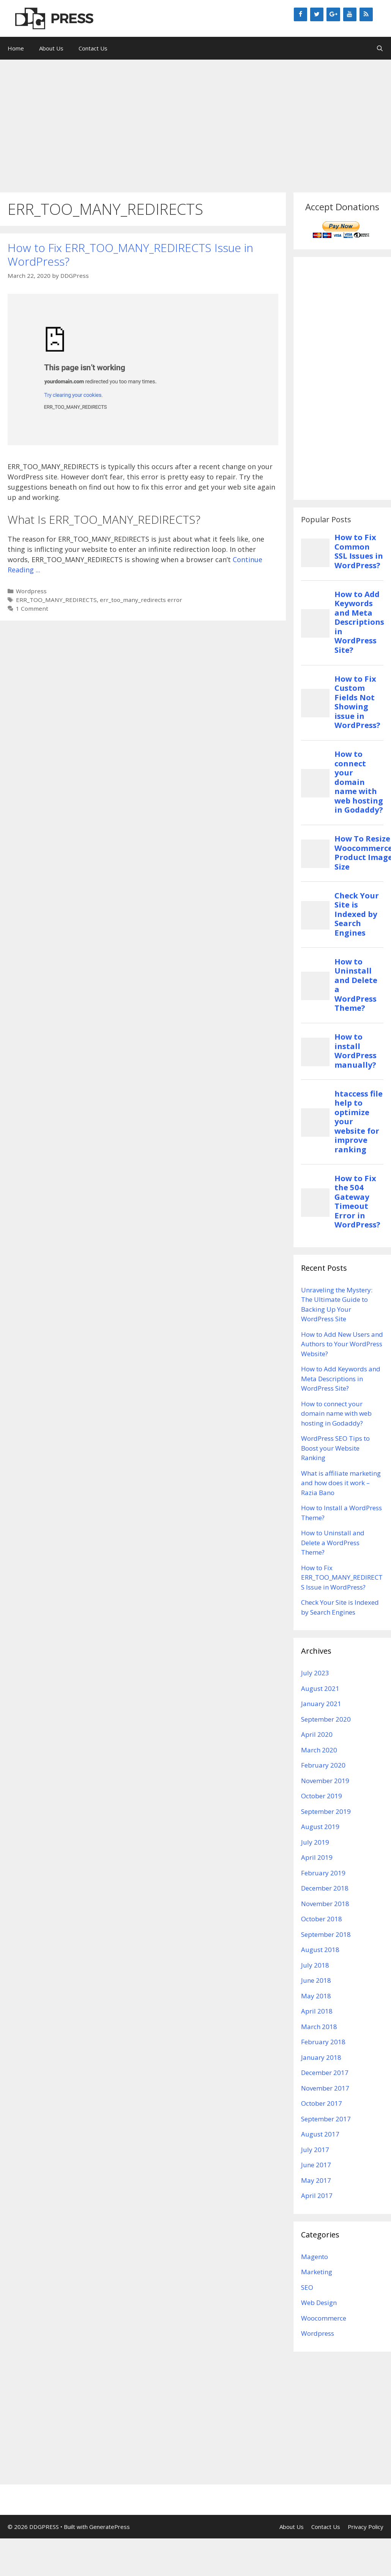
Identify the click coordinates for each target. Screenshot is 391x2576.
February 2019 (323, 1873)
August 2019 (320, 1826)
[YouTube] (349, 14)
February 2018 (323, 2041)
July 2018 (315, 1965)
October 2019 (321, 1795)
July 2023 (315, 1672)
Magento (314, 2256)
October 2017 (321, 2103)
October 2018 (321, 1918)
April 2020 (317, 1734)
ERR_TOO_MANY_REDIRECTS (56, 599)
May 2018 (316, 1995)
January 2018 (321, 2057)
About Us (51, 48)
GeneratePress (109, 2526)
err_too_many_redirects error (141, 599)
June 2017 (316, 2164)
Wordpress (31, 591)
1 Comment (32, 608)
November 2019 (325, 1780)
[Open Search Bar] (380, 48)
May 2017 (316, 2180)
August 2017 (320, 2134)
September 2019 (326, 1811)
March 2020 (319, 1750)
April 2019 (317, 1857)
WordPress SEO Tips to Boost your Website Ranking (335, 1448)
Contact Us (93, 48)
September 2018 (326, 1934)
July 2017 (315, 2149)
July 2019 (315, 1842)
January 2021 (321, 1703)
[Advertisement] (195, 122)
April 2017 (317, 2195)
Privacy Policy (365, 2526)
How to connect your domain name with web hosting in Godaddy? (336, 1413)
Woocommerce (323, 2318)
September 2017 (326, 2118)
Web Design (319, 2302)
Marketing (316, 2271)
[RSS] (366, 14)
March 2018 (319, 2026)
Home (16, 48)
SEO (307, 2287)
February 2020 (323, 1765)
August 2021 (320, 1688)
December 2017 (324, 2072)
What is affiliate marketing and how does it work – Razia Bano (341, 1483)
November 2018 (325, 1903)
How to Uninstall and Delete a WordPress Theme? (332, 1542)
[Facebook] (300, 14)
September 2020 (326, 1719)
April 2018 (317, 2011)
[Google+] (333, 14)
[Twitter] (316, 14)
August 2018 (320, 1949)
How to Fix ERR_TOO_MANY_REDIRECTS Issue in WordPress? (130, 254)
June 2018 (316, 1980)
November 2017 (325, 2088)
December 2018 (324, 1888)
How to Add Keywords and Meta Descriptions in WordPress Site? (340, 1378)
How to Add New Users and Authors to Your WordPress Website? (342, 1344)
